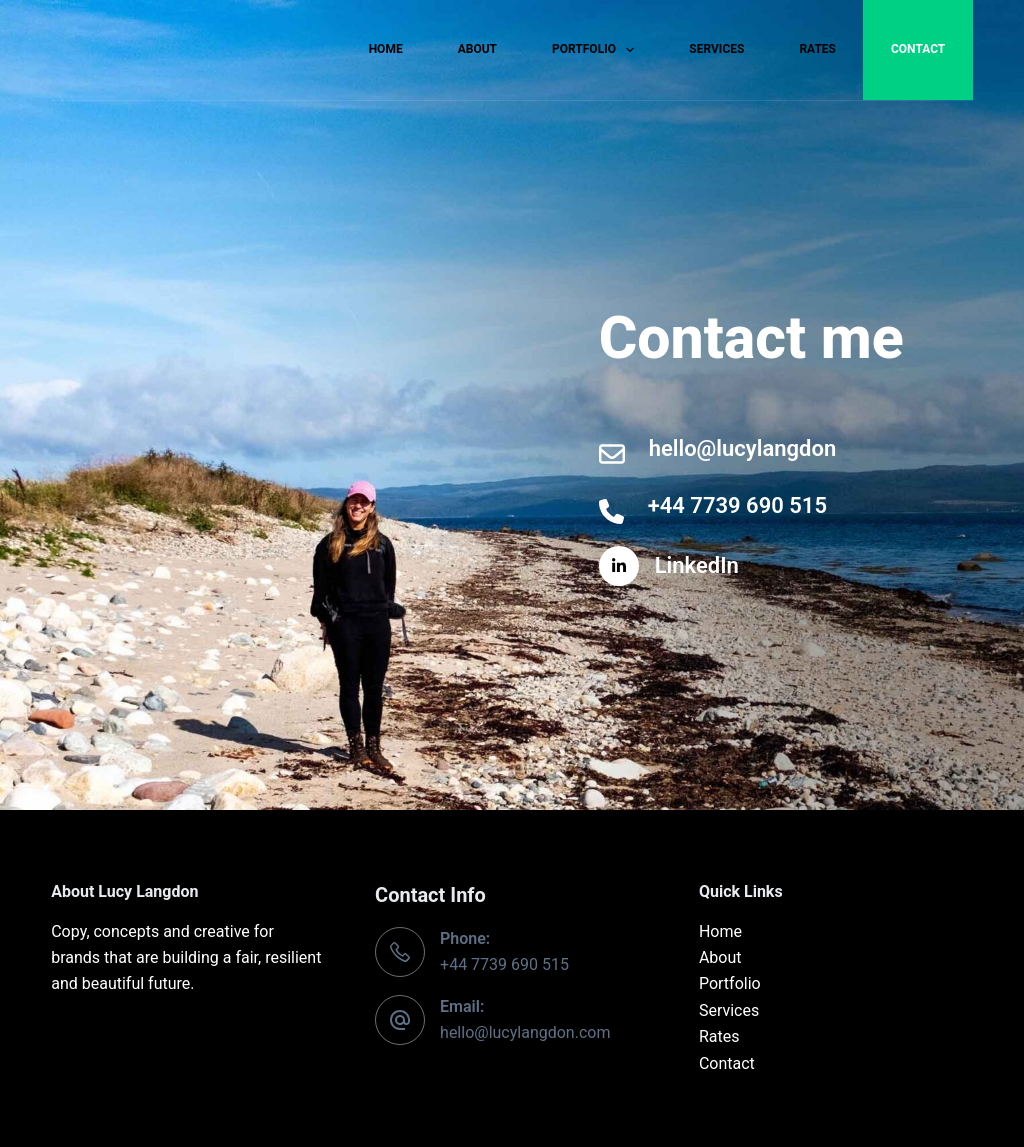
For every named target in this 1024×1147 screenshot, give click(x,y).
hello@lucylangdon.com (525, 1032)
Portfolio (597, 50)
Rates (817, 49)
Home (386, 49)
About (477, 49)
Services (716, 49)
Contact (918, 49)
